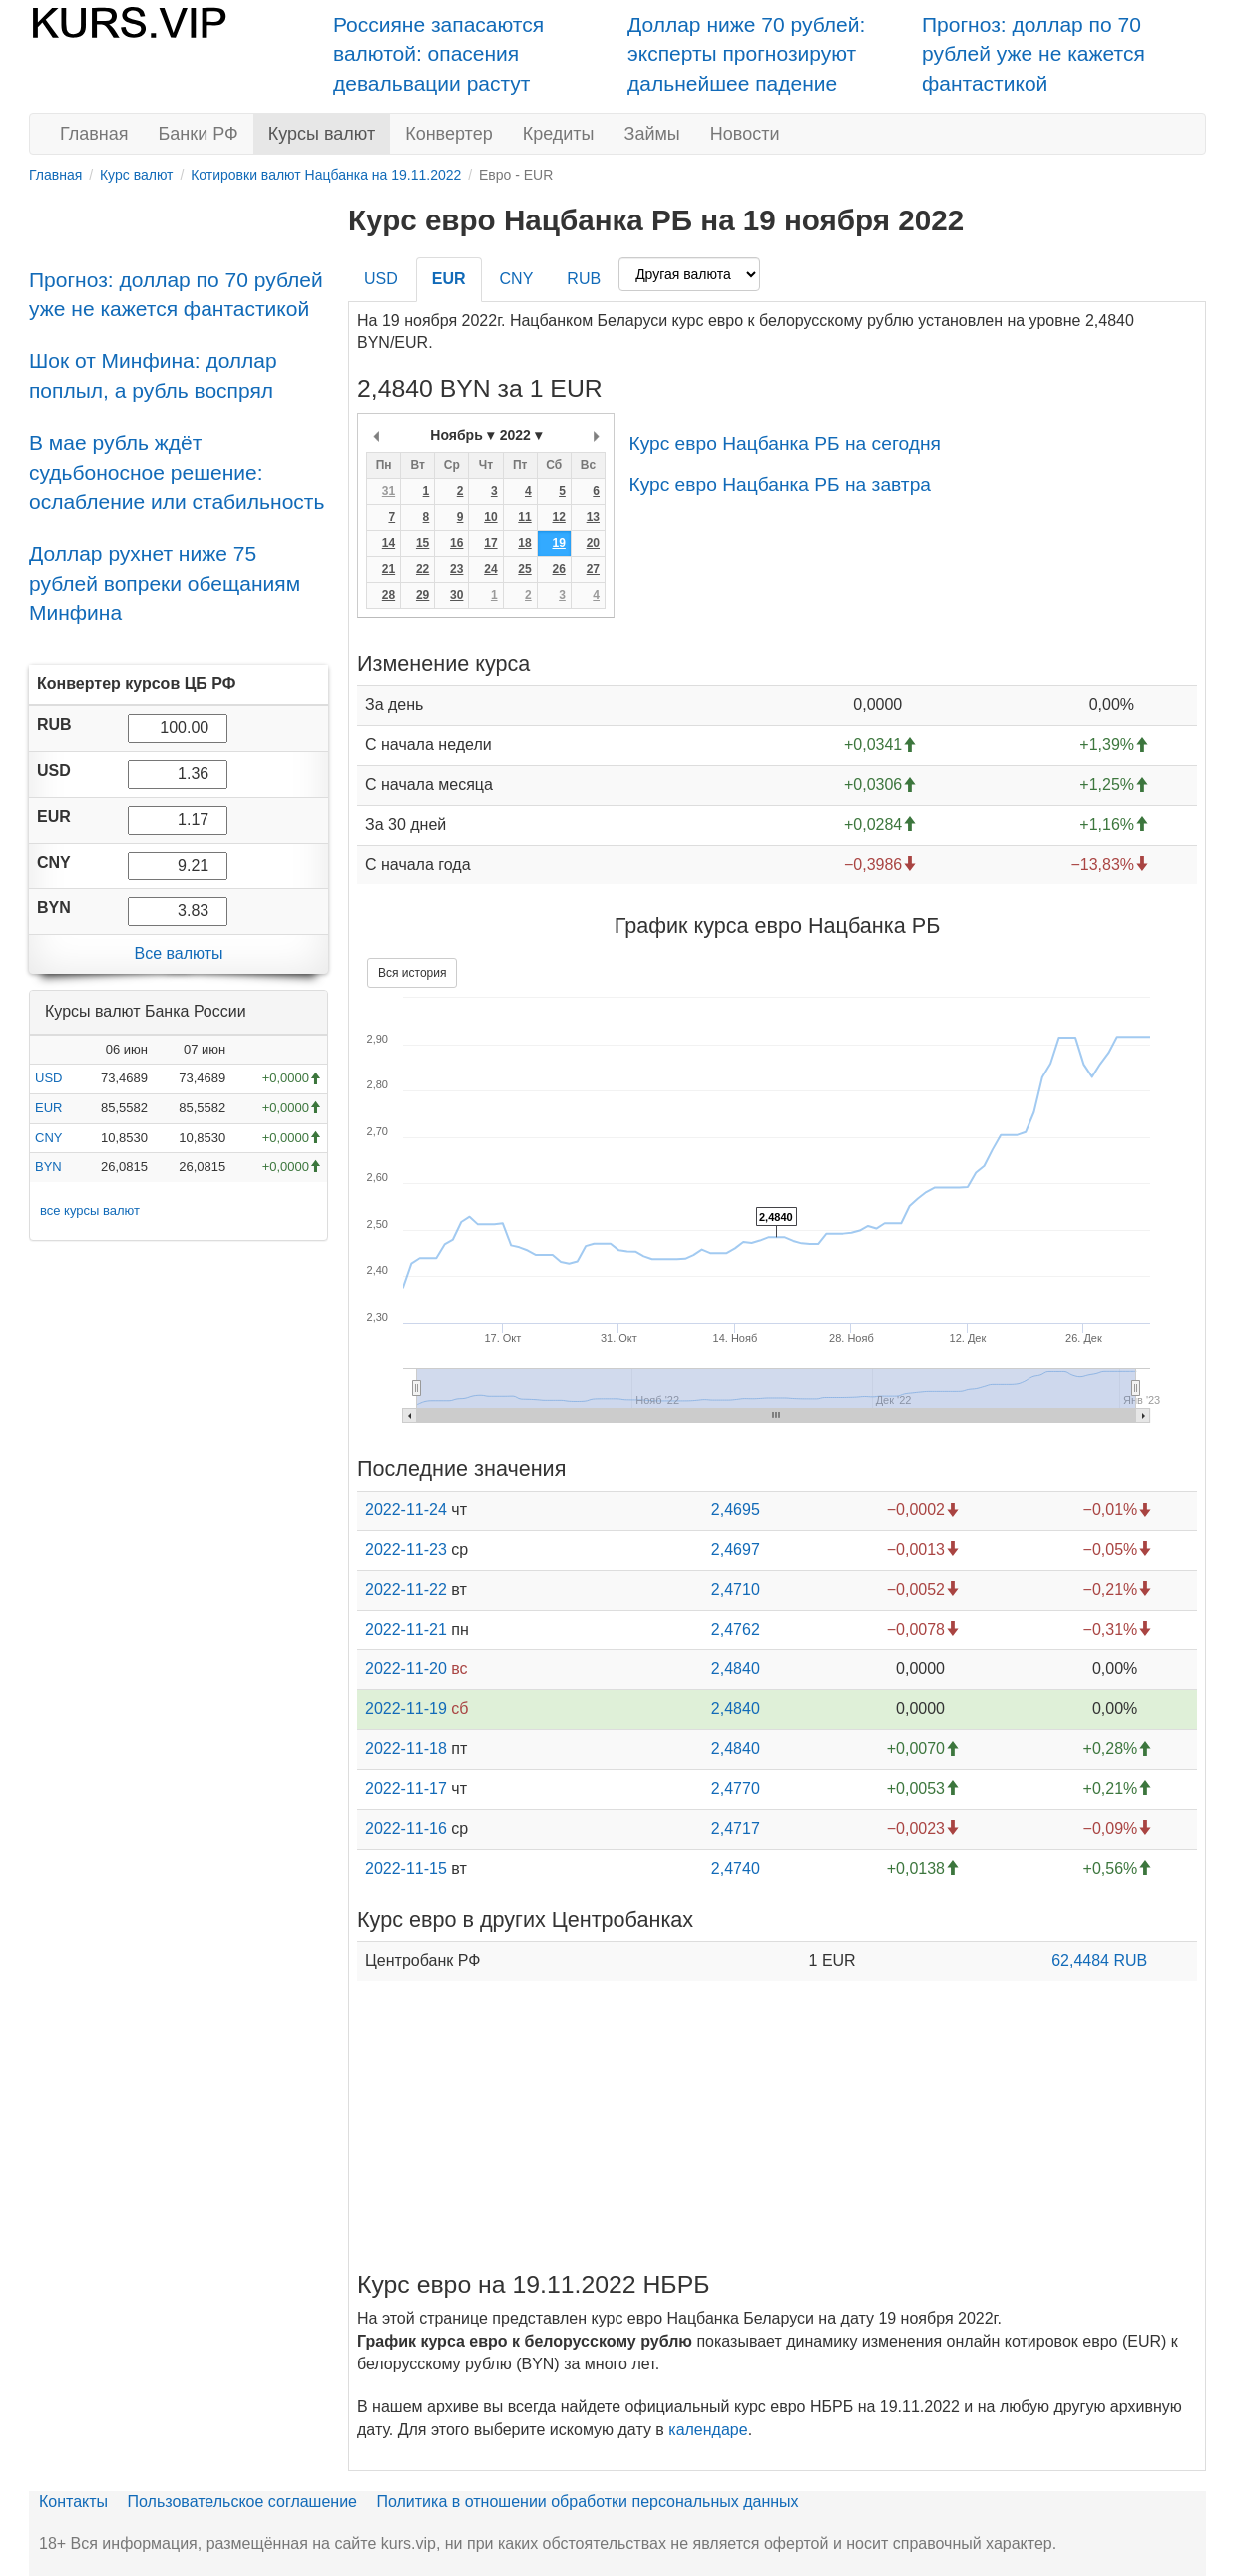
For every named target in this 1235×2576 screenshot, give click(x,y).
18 (524, 543)
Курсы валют (321, 134)
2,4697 (735, 1549)
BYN (48, 1166)
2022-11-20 (406, 1668)
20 (593, 543)
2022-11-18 (406, 1748)
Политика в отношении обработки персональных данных (587, 2501)
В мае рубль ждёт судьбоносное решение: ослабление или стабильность (176, 472)
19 (558, 543)
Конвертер (449, 134)
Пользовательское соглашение (242, 2501)
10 (490, 517)
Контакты (73, 2501)
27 (593, 569)
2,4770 (735, 1788)
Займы (652, 134)
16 (456, 543)
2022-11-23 (406, 1549)
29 (422, 595)
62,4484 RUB (1099, 1960)
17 (490, 543)
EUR (48, 1107)
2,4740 (735, 1868)
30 (456, 595)
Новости (745, 134)
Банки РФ (198, 134)
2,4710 (735, 1589)
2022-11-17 (406, 1788)
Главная (94, 134)
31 (388, 491)
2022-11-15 (406, 1868)
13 (593, 517)
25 (524, 569)
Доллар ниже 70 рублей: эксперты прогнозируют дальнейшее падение (746, 54)
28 (388, 595)
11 (524, 517)
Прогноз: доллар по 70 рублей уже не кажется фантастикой (1033, 54)
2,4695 (735, 1510)
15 (422, 543)
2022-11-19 (406, 1708)
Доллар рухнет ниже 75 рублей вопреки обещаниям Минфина (164, 583)
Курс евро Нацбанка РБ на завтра (779, 484)
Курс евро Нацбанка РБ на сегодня (784, 443)
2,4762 (735, 1629)
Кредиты (559, 134)
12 (558, 517)
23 (456, 569)
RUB (584, 278)
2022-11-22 (406, 1589)
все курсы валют (90, 1210)
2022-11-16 (406, 1828)
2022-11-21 (406, 1629)
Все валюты (178, 953)
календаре (707, 2429)
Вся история (412, 973)
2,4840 (735, 1668)
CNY (48, 1137)
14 (388, 543)
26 (558, 569)
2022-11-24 (406, 1510)
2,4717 (735, 1828)
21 (388, 569)
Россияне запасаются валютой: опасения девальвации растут (438, 54)
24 (490, 569)
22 (422, 569)
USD (48, 1078)
